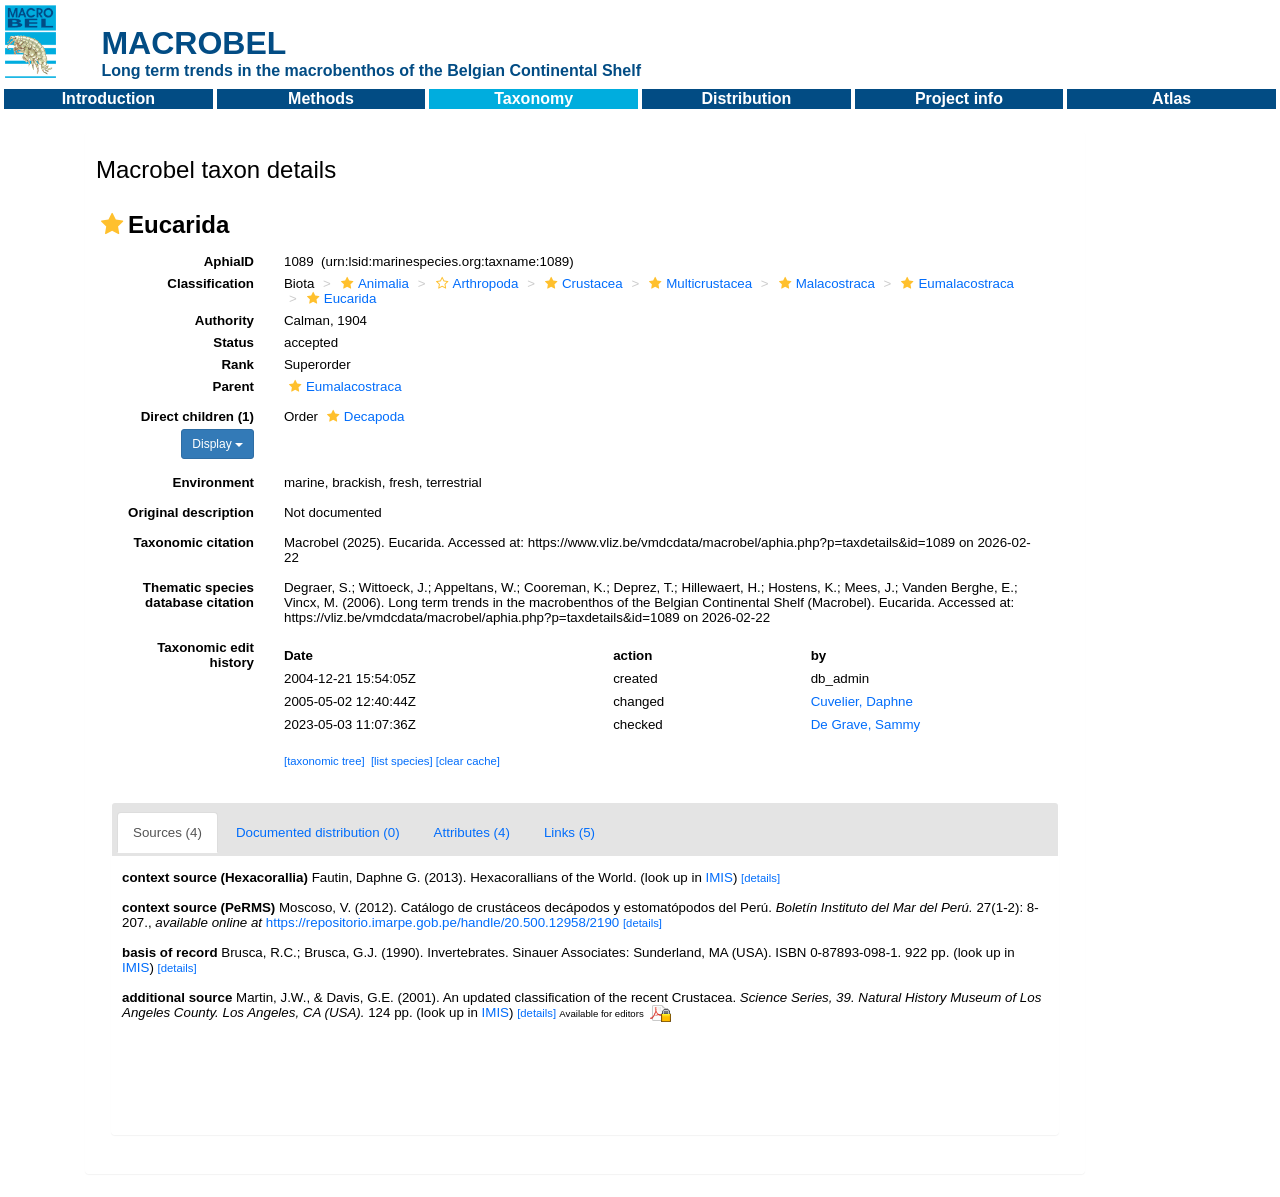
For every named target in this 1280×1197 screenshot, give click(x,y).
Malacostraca (824, 283)
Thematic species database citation (198, 595)
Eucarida (339, 298)
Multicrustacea (698, 283)
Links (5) (569, 832)
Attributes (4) (472, 832)
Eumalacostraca (955, 283)
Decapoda (363, 416)
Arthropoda (475, 283)
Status (233, 342)
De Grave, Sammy (866, 724)
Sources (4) (167, 832)
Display (217, 444)
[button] (112, 224)
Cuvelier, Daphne (862, 701)
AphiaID (229, 261)
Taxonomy (533, 98)
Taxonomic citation (194, 542)
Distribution (746, 98)
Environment (213, 482)
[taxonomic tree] (324, 761)
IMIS (719, 877)
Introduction (108, 98)
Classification (210, 283)
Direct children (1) (197, 416)
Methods (321, 98)
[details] (760, 878)
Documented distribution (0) (318, 832)
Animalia (372, 283)
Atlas (1171, 98)
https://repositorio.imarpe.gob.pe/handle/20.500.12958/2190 (442, 922)
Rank (237, 364)
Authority (224, 320)
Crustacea (581, 283)
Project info (959, 98)
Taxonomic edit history (205, 655)
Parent (233, 386)
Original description (191, 512)
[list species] (402, 761)
